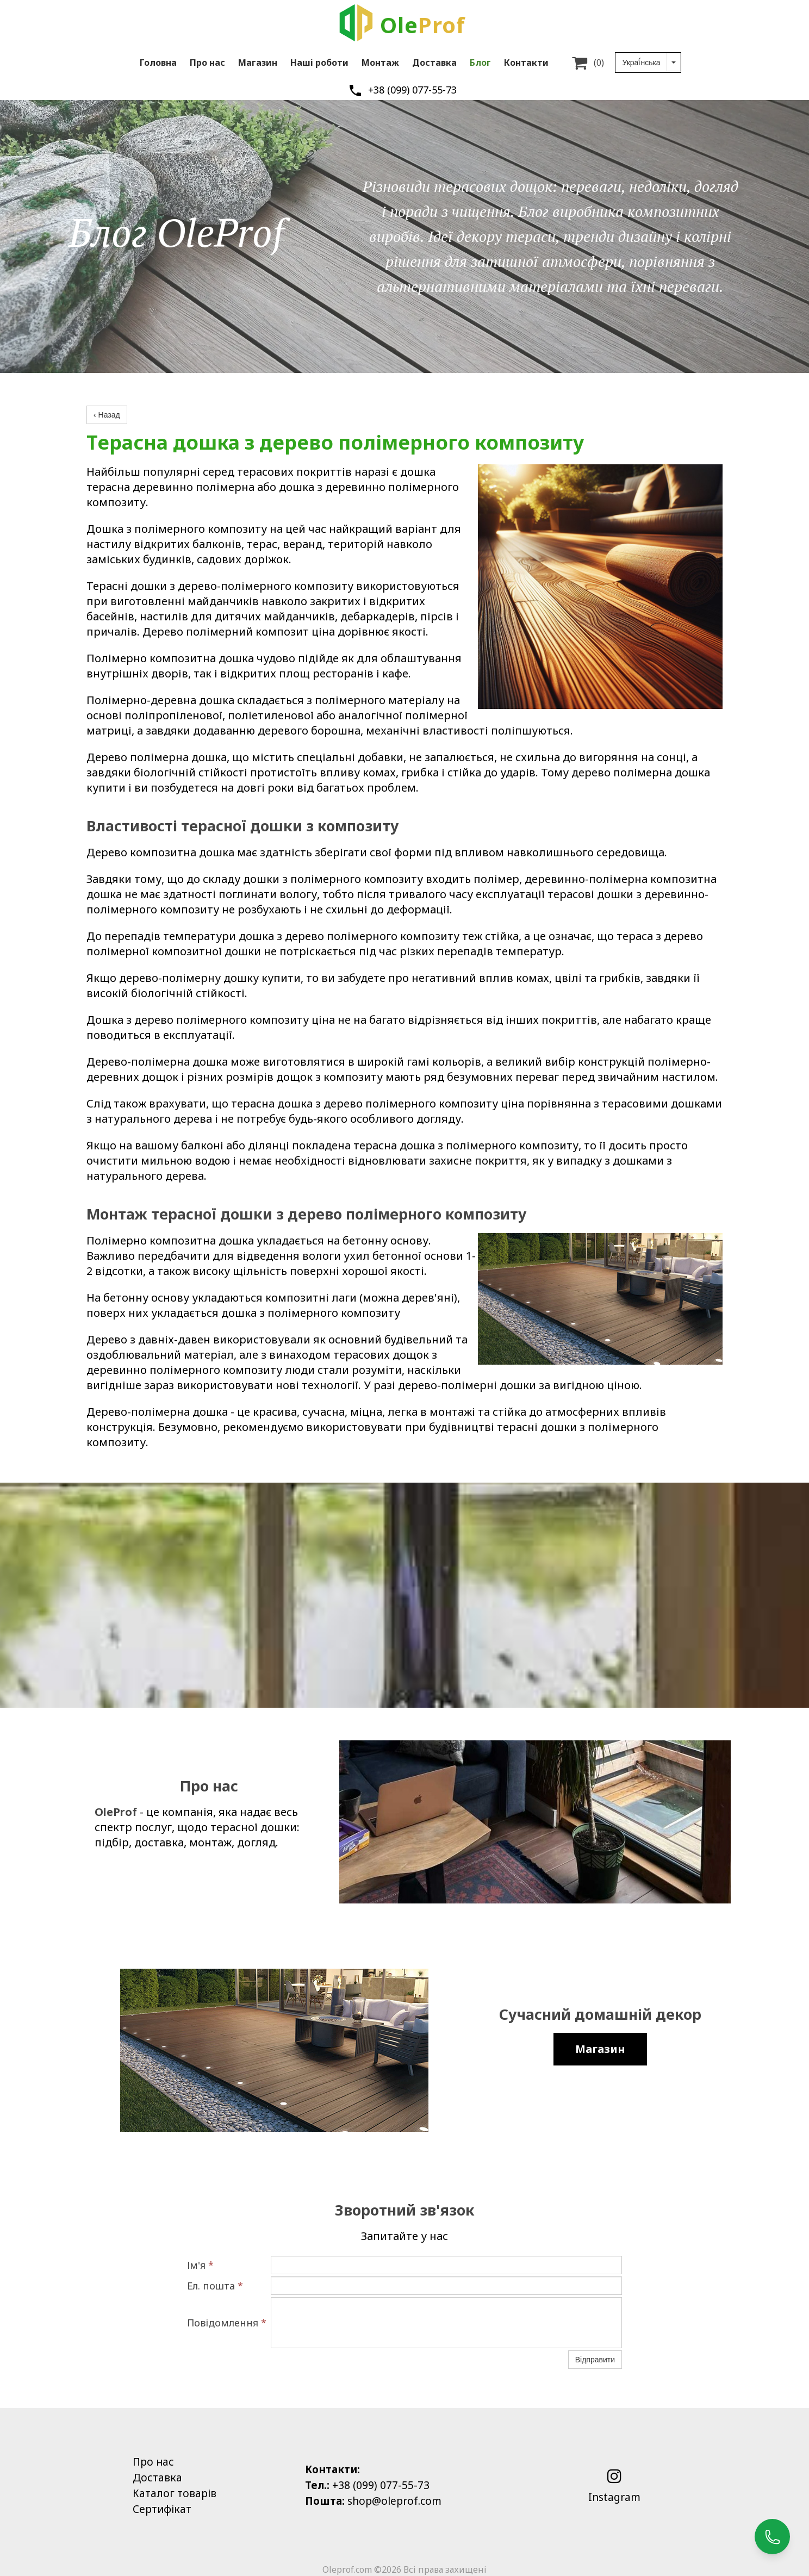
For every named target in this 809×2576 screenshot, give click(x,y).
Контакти (526, 63)
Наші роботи (319, 63)
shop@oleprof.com (394, 2501)
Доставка (434, 63)
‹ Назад (107, 414)
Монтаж (380, 63)
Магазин (257, 63)
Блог (480, 63)
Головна (158, 63)
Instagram (614, 2497)
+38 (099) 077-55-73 (412, 89)
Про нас (207, 63)
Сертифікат (162, 2509)
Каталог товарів (174, 2493)
